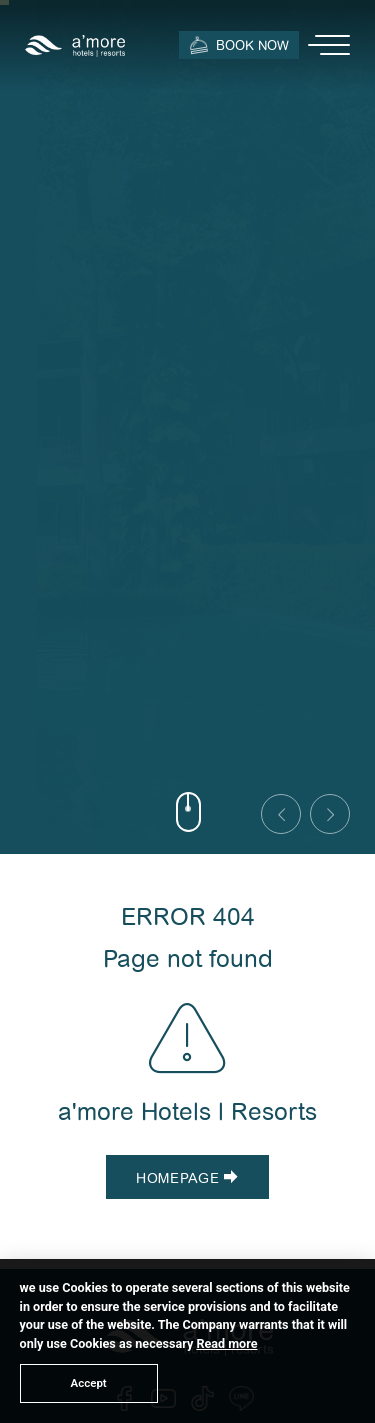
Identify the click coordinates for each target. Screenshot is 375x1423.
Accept (89, 1383)
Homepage (187, 1178)
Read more (226, 1343)
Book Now (239, 44)
